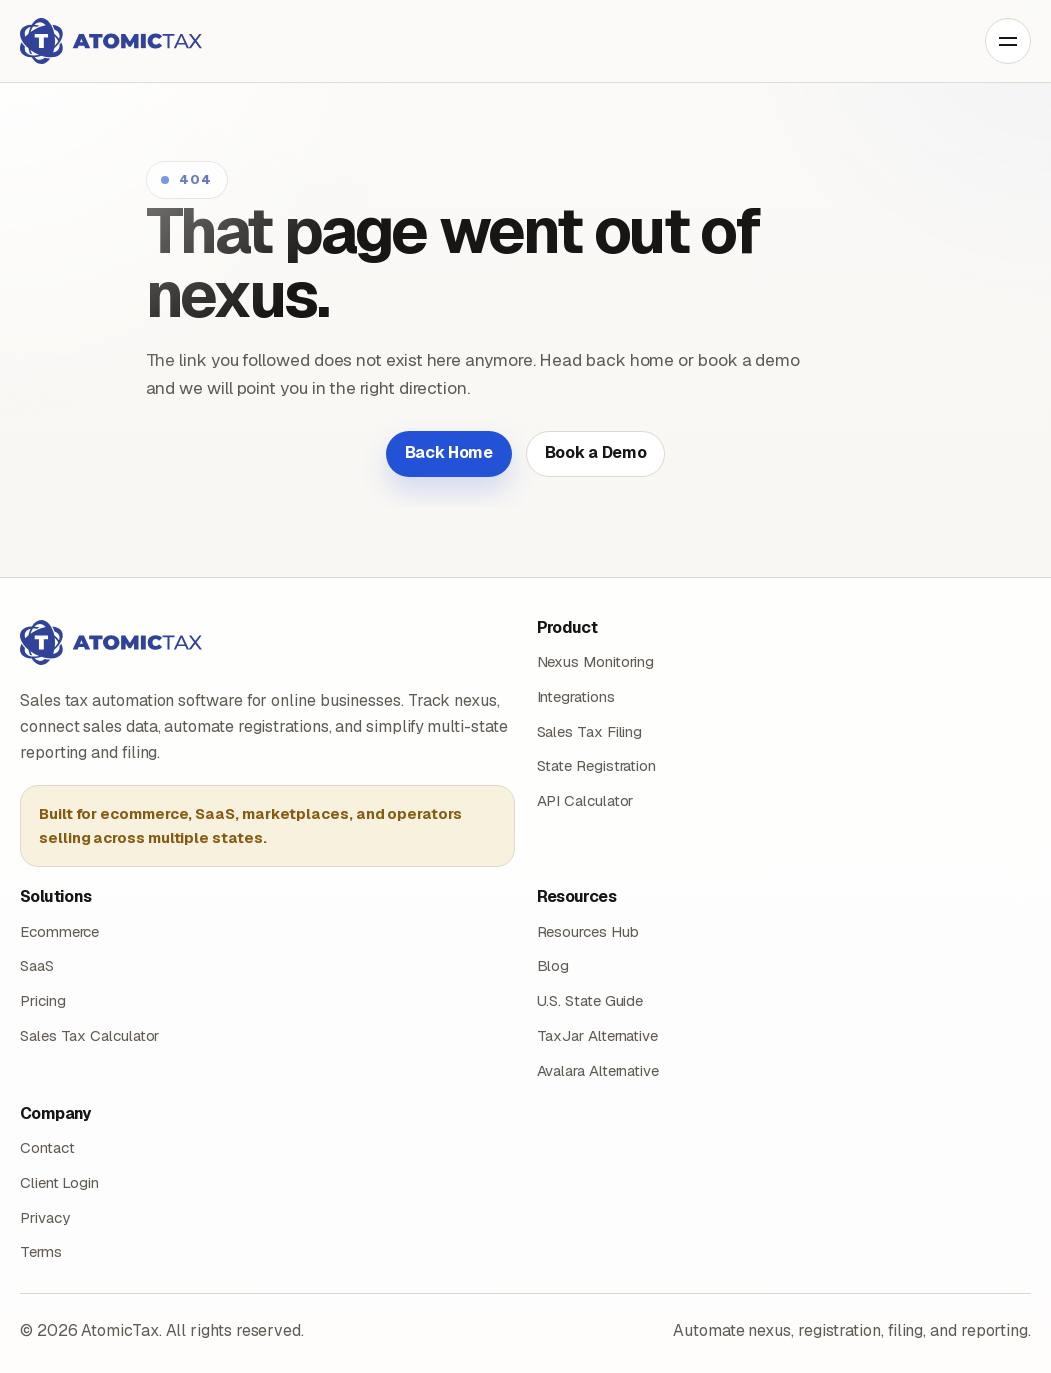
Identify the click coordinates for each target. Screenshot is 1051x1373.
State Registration (597, 765)
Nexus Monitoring (596, 661)
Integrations (576, 696)
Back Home (449, 452)
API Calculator (585, 800)
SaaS (37, 965)
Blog (553, 965)
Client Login (59, 1182)
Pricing (42, 1000)
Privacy (44, 1217)
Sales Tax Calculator (89, 1035)
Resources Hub (588, 931)
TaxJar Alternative (598, 1035)
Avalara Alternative (598, 1070)
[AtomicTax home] (111, 41)
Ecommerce (59, 931)
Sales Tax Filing (590, 731)
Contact (47, 1147)
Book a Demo (595, 452)
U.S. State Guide (590, 1000)
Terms (41, 1251)
